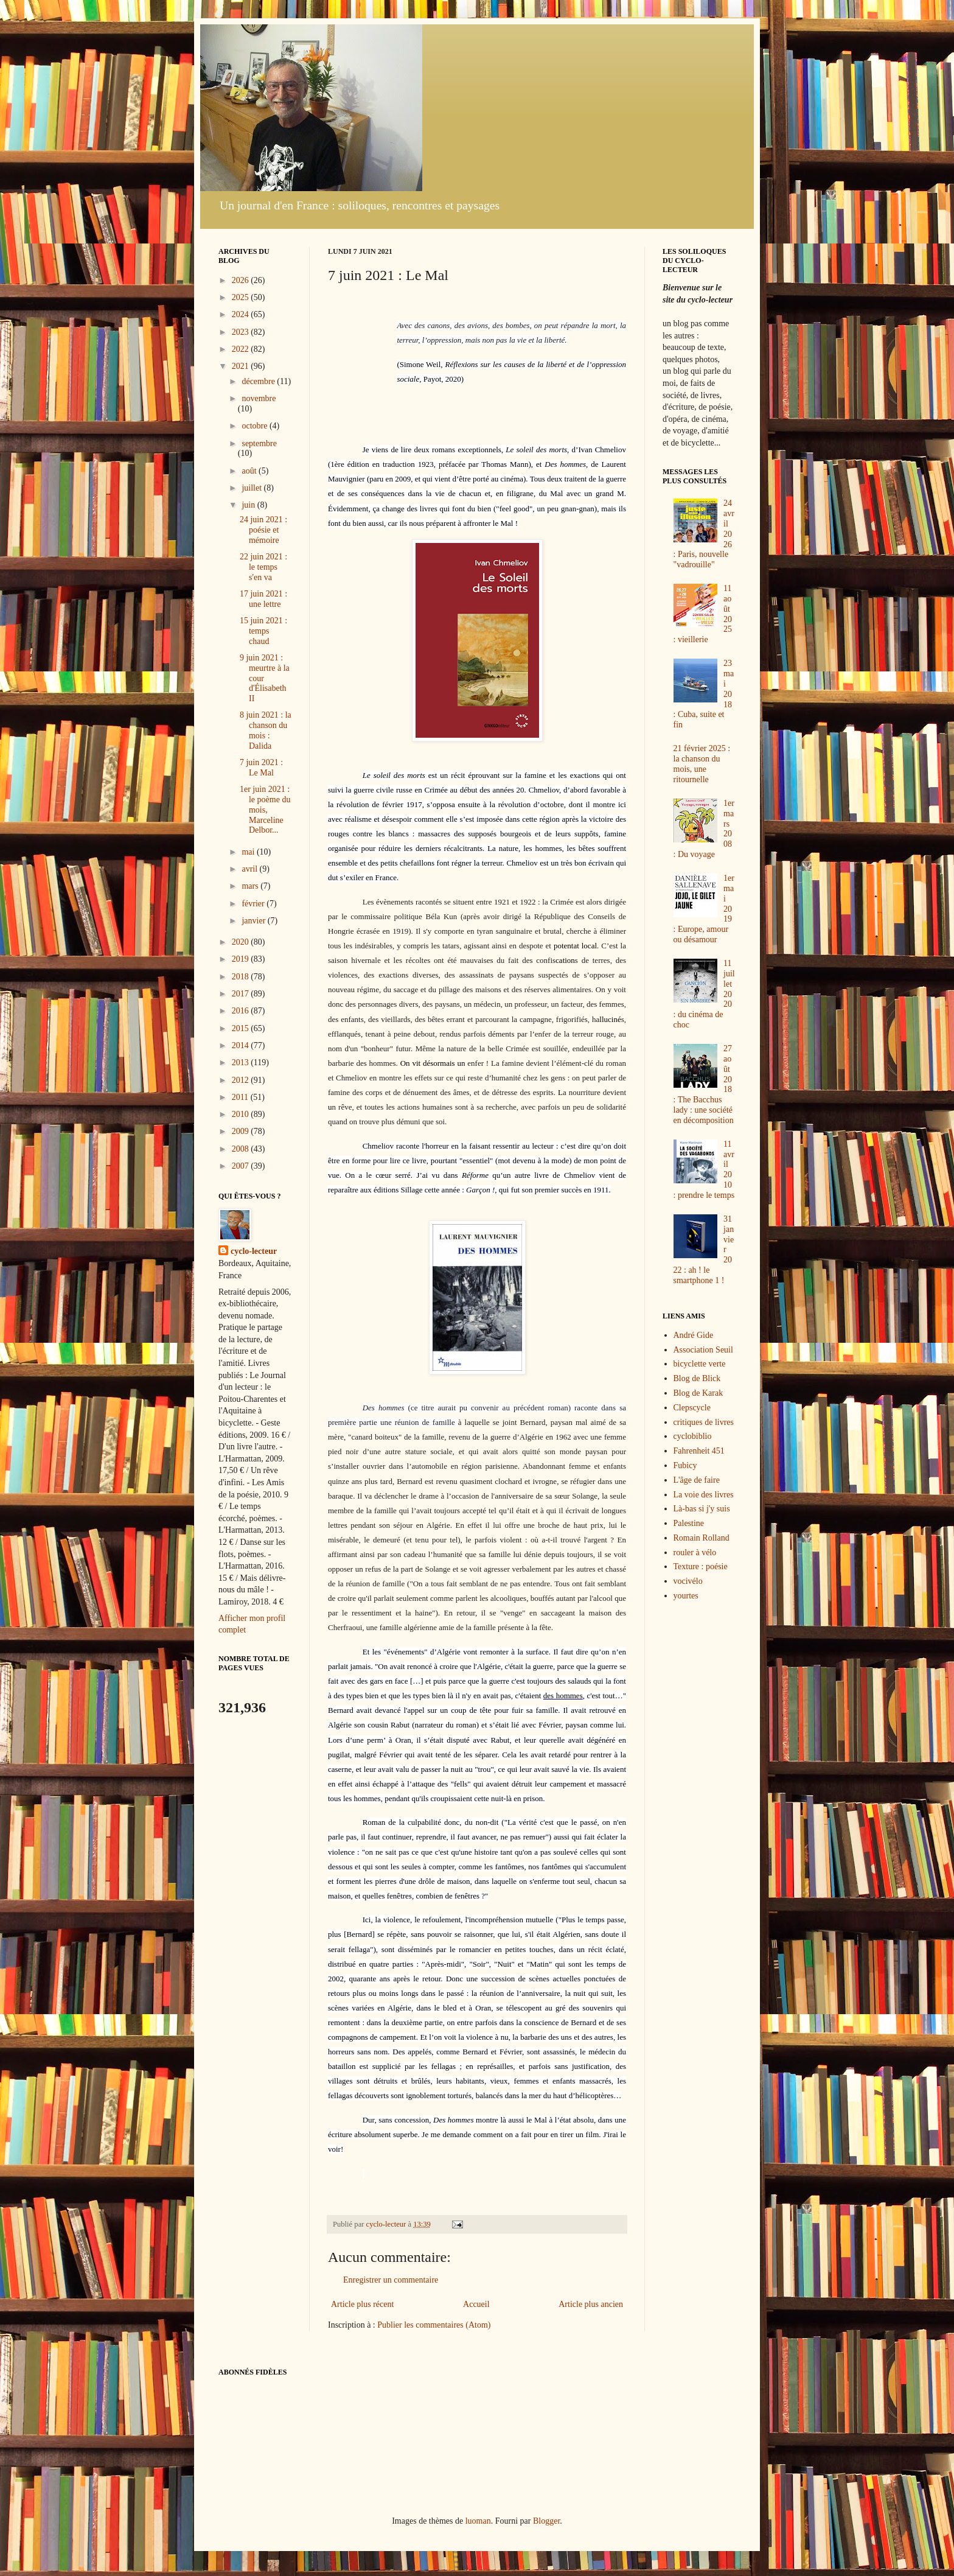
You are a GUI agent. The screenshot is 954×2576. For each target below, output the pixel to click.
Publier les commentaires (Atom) (433, 2324)
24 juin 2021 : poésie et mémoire (263, 530)
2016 (241, 1010)
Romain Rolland (701, 1537)
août (250, 470)
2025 (241, 297)
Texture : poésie (701, 1566)
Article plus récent (362, 2304)
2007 (241, 1166)
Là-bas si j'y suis (702, 1508)
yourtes (686, 1595)
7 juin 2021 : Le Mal (261, 767)
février (254, 903)
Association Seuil (703, 1349)
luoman (478, 2520)
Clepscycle (692, 1407)
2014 (241, 1045)
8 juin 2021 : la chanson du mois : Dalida (265, 730)
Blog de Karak (698, 1393)
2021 (241, 366)
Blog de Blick (697, 1378)
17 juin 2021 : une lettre (263, 599)
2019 (241, 959)
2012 (241, 1080)
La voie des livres (704, 1494)
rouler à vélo (695, 1552)
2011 (241, 1097)
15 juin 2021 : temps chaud (263, 631)
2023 (241, 332)
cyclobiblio (693, 1436)
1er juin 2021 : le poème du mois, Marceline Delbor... (265, 810)
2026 (241, 280)
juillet (252, 487)
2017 (241, 993)
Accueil (476, 2304)
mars (251, 886)
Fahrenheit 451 (699, 1450)
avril (250, 868)
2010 (241, 1114)
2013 (241, 1062)
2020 (241, 942)
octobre (255, 425)
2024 (241, 314)
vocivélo (688, 1581)
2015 (241, 1028)
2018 (241, 976)
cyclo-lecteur (254, 1251)
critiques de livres (704, 1422)
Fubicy (685, 1465)
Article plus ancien (591, 2304)
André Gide (694, 1335)
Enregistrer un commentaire (390, 2279)
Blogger (546, 2520)
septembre (259, 443)
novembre (259, 398)
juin (249, 504)
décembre (259, 381)
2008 (241, 1148)
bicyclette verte (700, 1363)
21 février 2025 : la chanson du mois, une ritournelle (702, 763)
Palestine (689, 1523)
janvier (254, 920)
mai (249, 851)
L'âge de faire (697, 1480)
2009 (241, 1131)
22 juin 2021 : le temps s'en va (263, 567)
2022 (241, 349)
